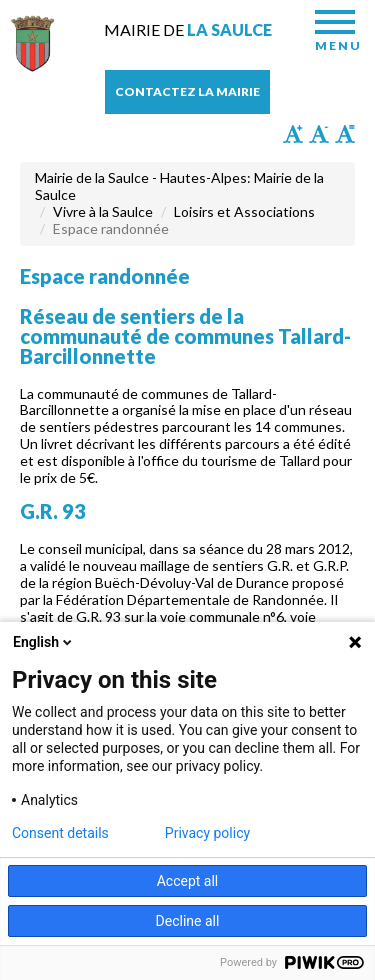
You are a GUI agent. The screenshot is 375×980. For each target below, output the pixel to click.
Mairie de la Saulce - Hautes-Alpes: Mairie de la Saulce (179, 186)
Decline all (188, 921)
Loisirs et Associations (244, 211)
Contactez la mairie (187, 91)
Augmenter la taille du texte (293, 134)
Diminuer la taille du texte (319, 134)
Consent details (60, 833)
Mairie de (188, 29)
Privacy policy (207, 833)
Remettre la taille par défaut (345, 134)
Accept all (188, 881)
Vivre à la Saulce (103, 211)
